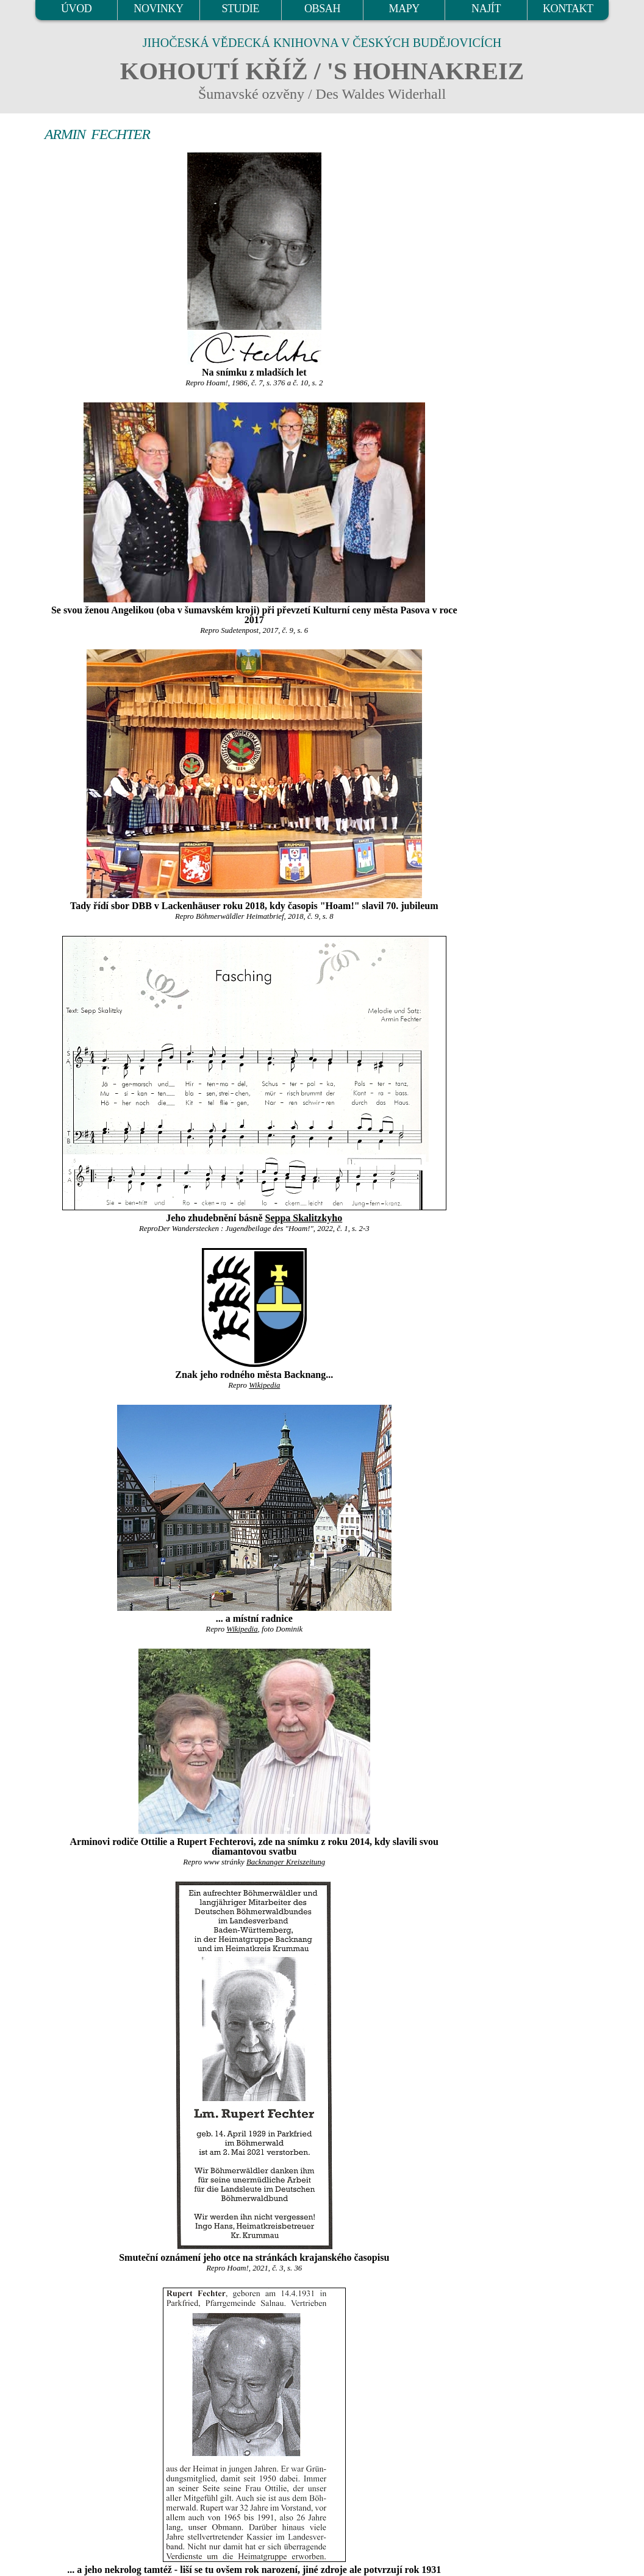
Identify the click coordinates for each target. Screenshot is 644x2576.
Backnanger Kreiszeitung (285, 1862)
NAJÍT (486, 8)
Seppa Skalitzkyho (304, 1218)
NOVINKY (158, 8)
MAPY (404, 8)
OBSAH (322, 8)
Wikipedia (264, 1385)
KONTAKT (568, 8)
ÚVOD (76, 8)
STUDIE (240, 8)
